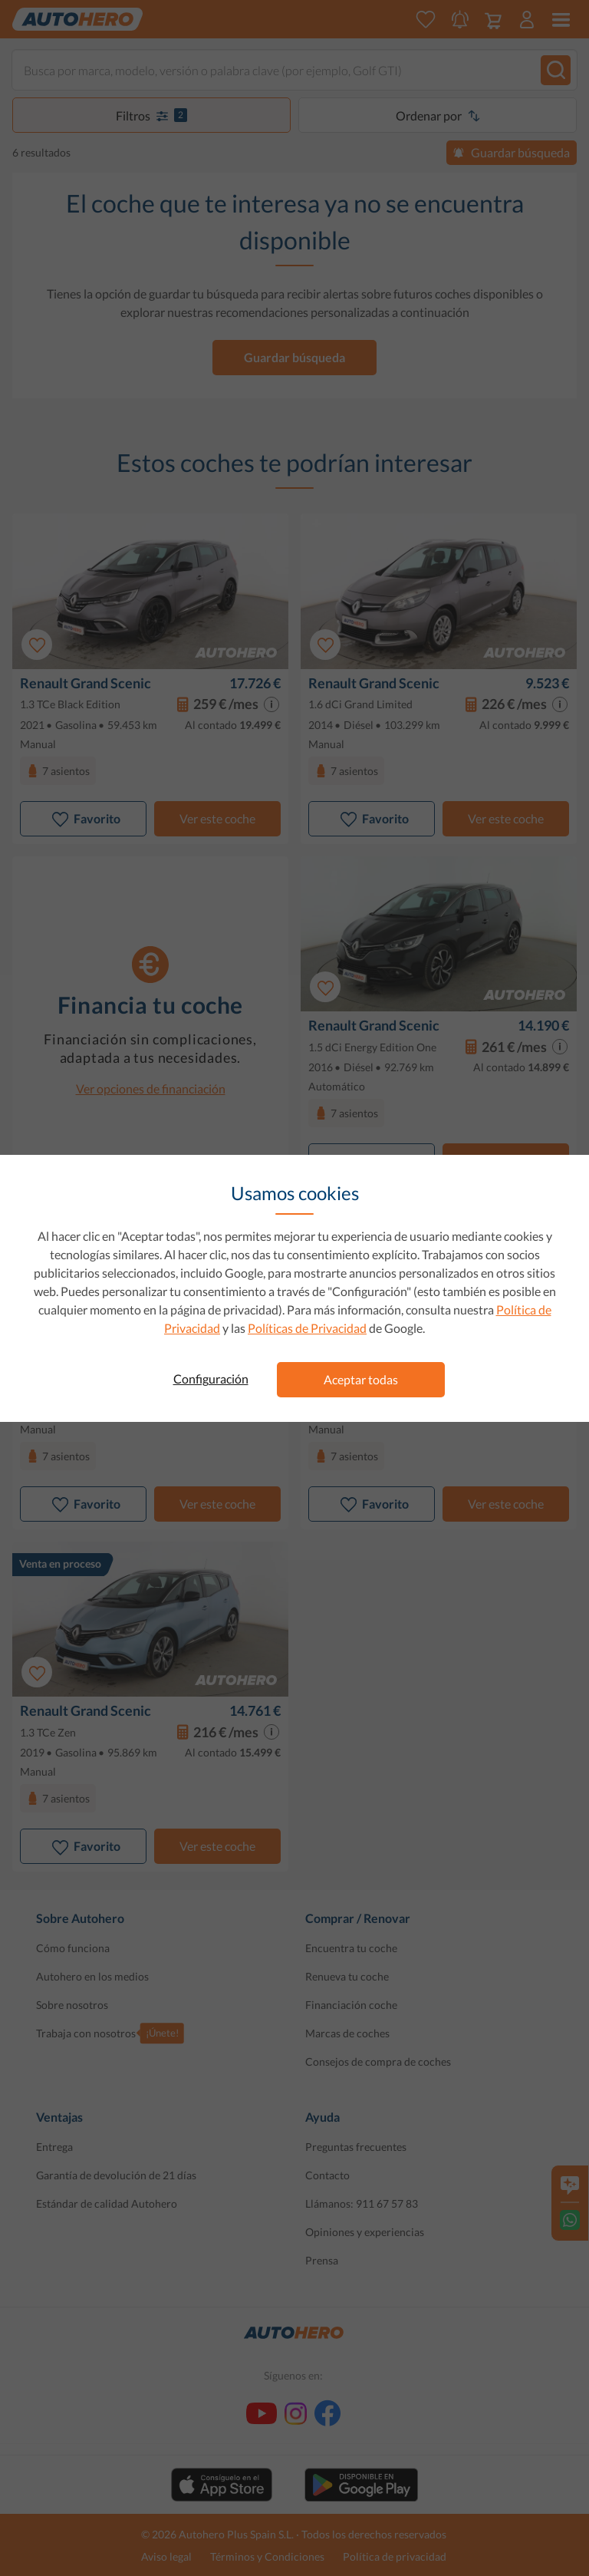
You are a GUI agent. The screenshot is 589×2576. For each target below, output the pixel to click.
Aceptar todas (361, 1379)
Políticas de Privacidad (307, 1328)
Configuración (210, 1378)
